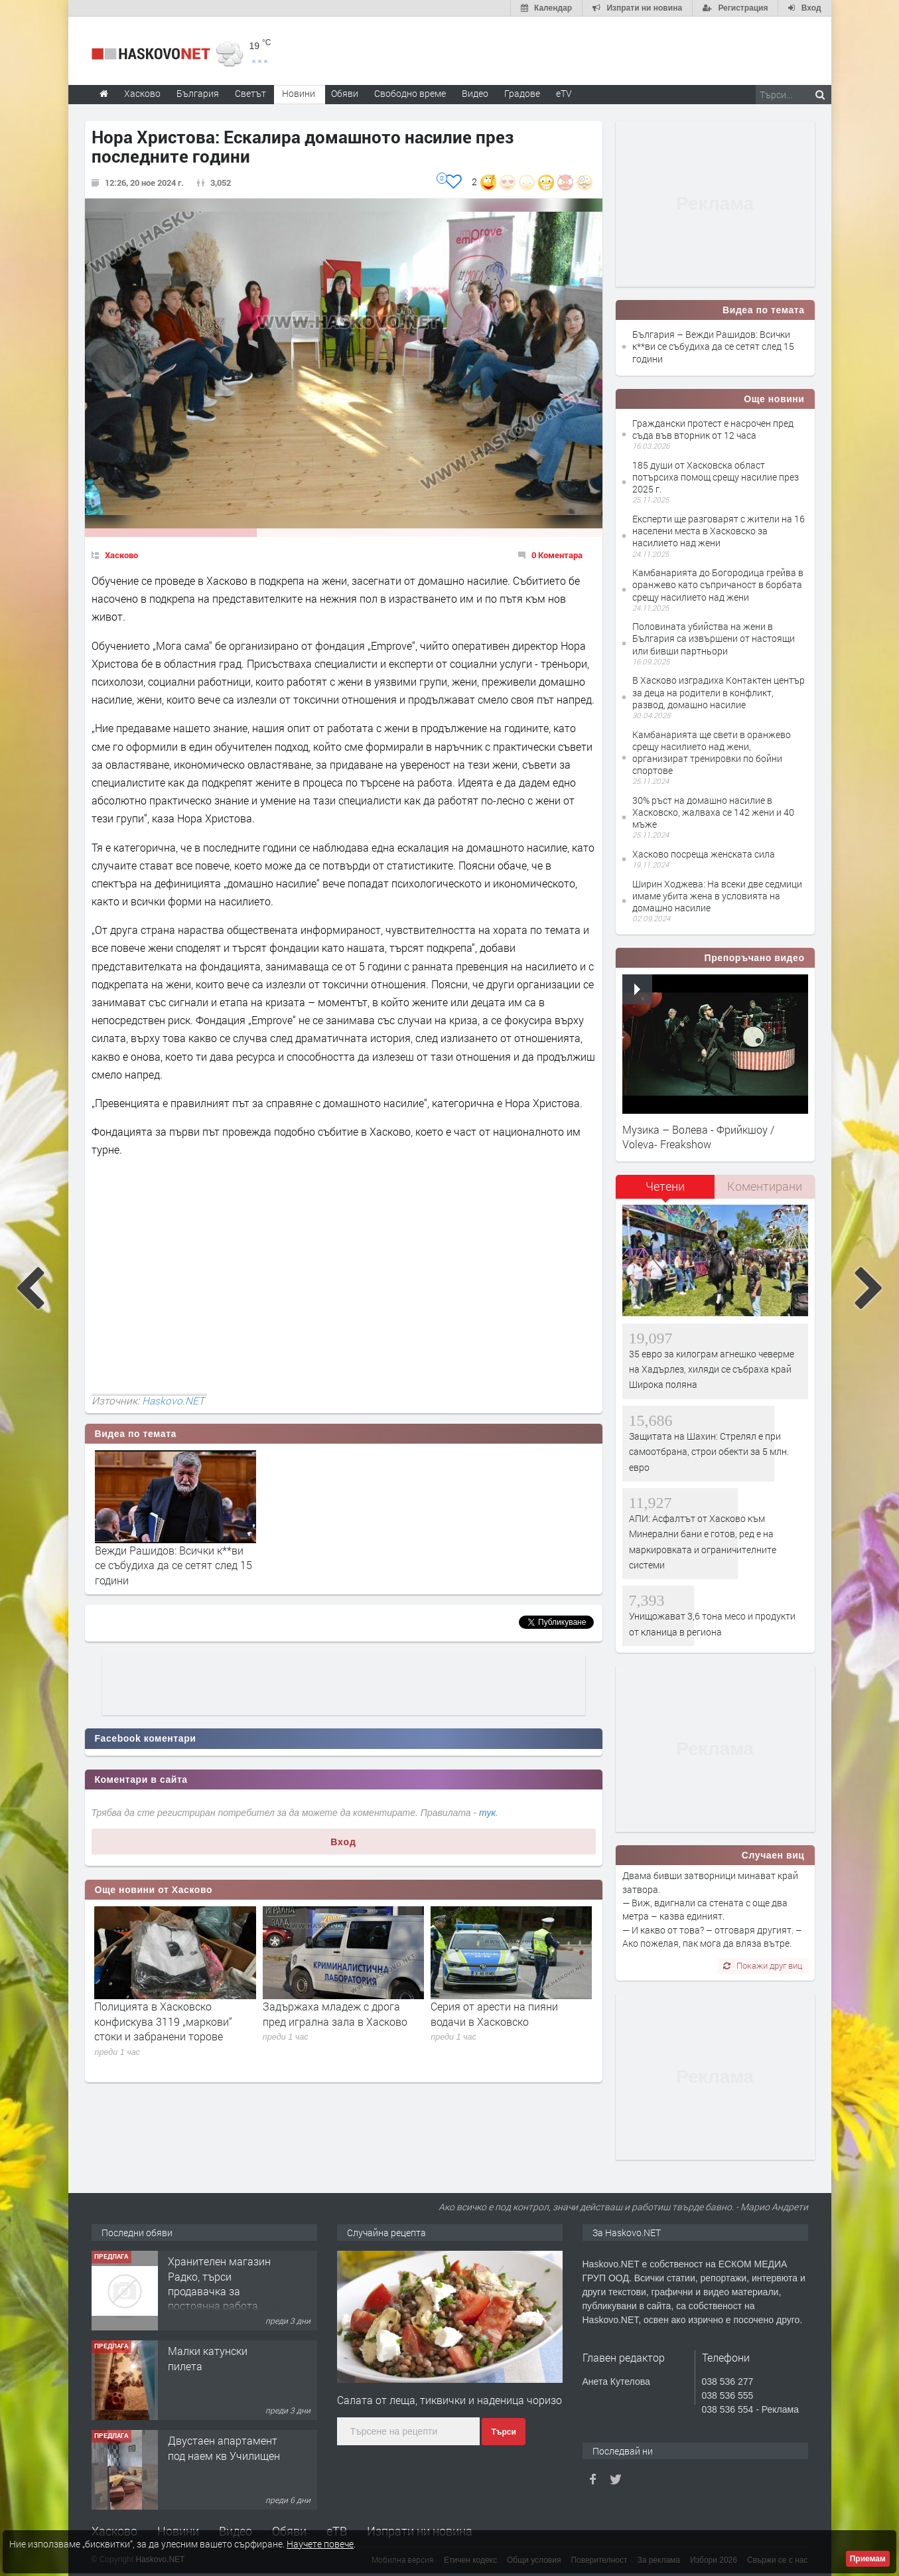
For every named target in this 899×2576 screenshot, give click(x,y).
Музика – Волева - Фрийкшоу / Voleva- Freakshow (698, 1136)
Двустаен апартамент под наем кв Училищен (224, 2447)
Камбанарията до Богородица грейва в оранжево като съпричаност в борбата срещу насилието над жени (717, 584)
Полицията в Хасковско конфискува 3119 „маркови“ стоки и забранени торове (163, 2021)
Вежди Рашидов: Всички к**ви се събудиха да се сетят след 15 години (173, 1565)
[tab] (665, 1191)
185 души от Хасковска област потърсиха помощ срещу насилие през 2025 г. (715, 477)
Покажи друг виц (762, 1965)
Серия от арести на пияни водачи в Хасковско (494, 2013)
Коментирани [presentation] (764, 1186)
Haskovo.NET (173, 1400)
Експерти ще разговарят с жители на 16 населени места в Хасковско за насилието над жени (718, 530)
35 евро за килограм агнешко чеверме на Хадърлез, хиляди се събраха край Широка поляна (711, 1369)
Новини (298, 93)
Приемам (868, 2558)
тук (487, 1812)
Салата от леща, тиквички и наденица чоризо (449, 2400)
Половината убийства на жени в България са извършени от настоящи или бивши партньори (713, 638)
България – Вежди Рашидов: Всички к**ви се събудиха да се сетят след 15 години (713, 346)
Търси (503, 2432)
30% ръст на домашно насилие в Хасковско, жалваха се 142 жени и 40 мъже (713, 812)
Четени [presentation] (665, 1186)
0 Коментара (557, 555)
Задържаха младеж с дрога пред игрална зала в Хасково (335, 2013)
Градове (522, 93)
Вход (343, 1842)
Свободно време (410, 93)
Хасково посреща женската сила (703, 854)
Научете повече (320, 2544)
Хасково (121, 555)
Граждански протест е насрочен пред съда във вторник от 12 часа (713, 429)
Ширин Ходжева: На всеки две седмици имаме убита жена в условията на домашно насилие (717, 895)
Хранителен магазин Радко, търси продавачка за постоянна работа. (219, 2283)
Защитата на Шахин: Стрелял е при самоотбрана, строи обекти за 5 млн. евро (709, 1452)
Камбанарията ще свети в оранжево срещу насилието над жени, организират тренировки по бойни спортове (711, 752)
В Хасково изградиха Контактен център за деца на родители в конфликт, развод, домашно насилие (718, 692)
